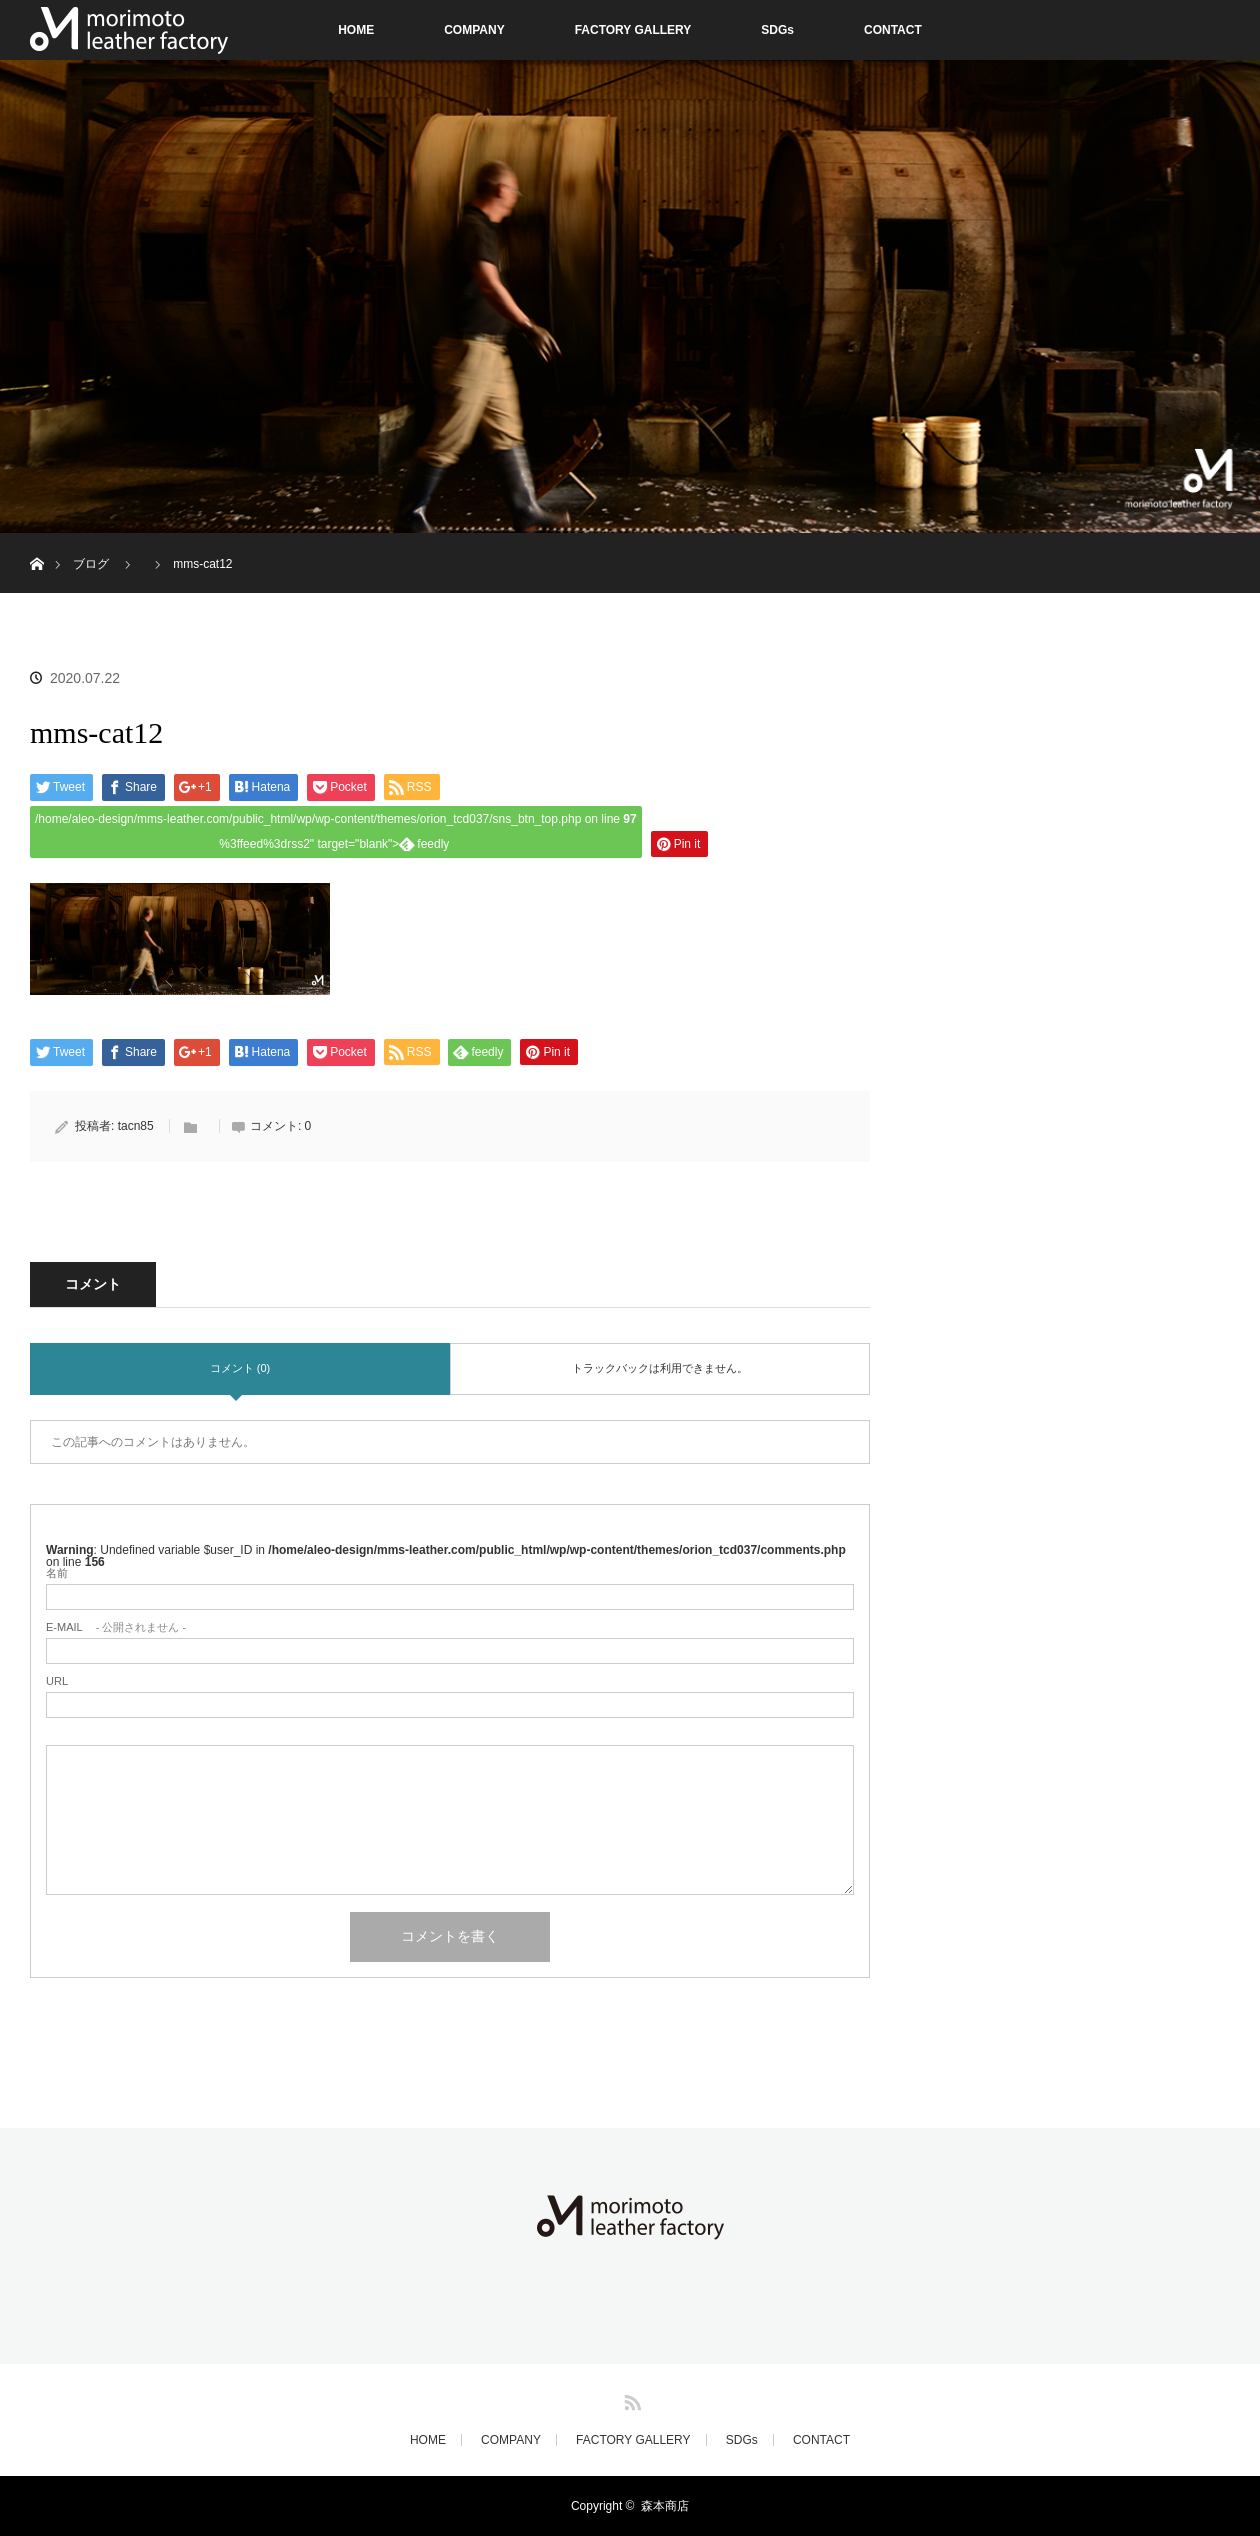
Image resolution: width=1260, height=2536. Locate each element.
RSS (630, 2399)
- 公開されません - (116, 1627)
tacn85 (136, 1126)
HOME (356, 30)
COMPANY (474, 30)
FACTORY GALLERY (633, 30)
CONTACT (893, 30)
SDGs (777, 30)
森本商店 (665, 2506)
